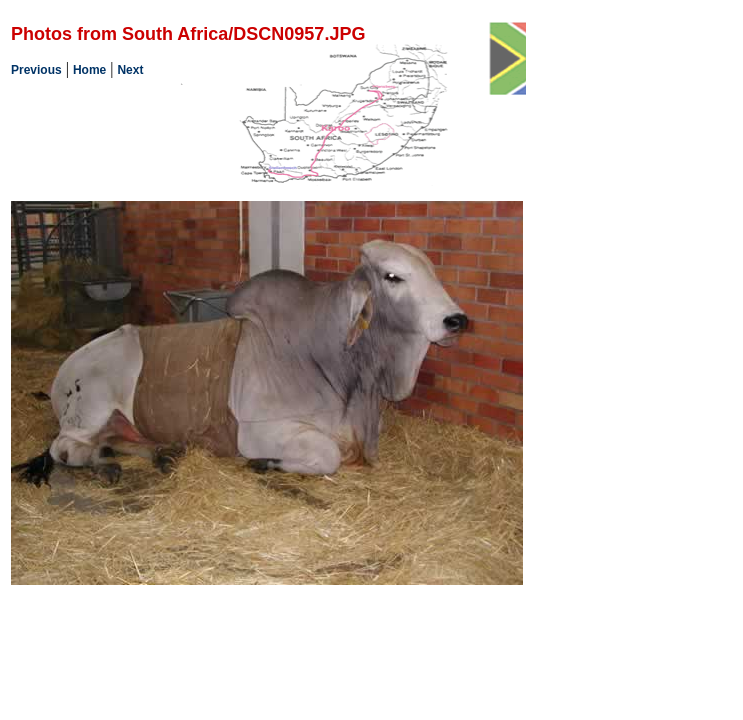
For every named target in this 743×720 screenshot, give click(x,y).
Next (130, 70)
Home (89, 70)
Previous (36, 70)
